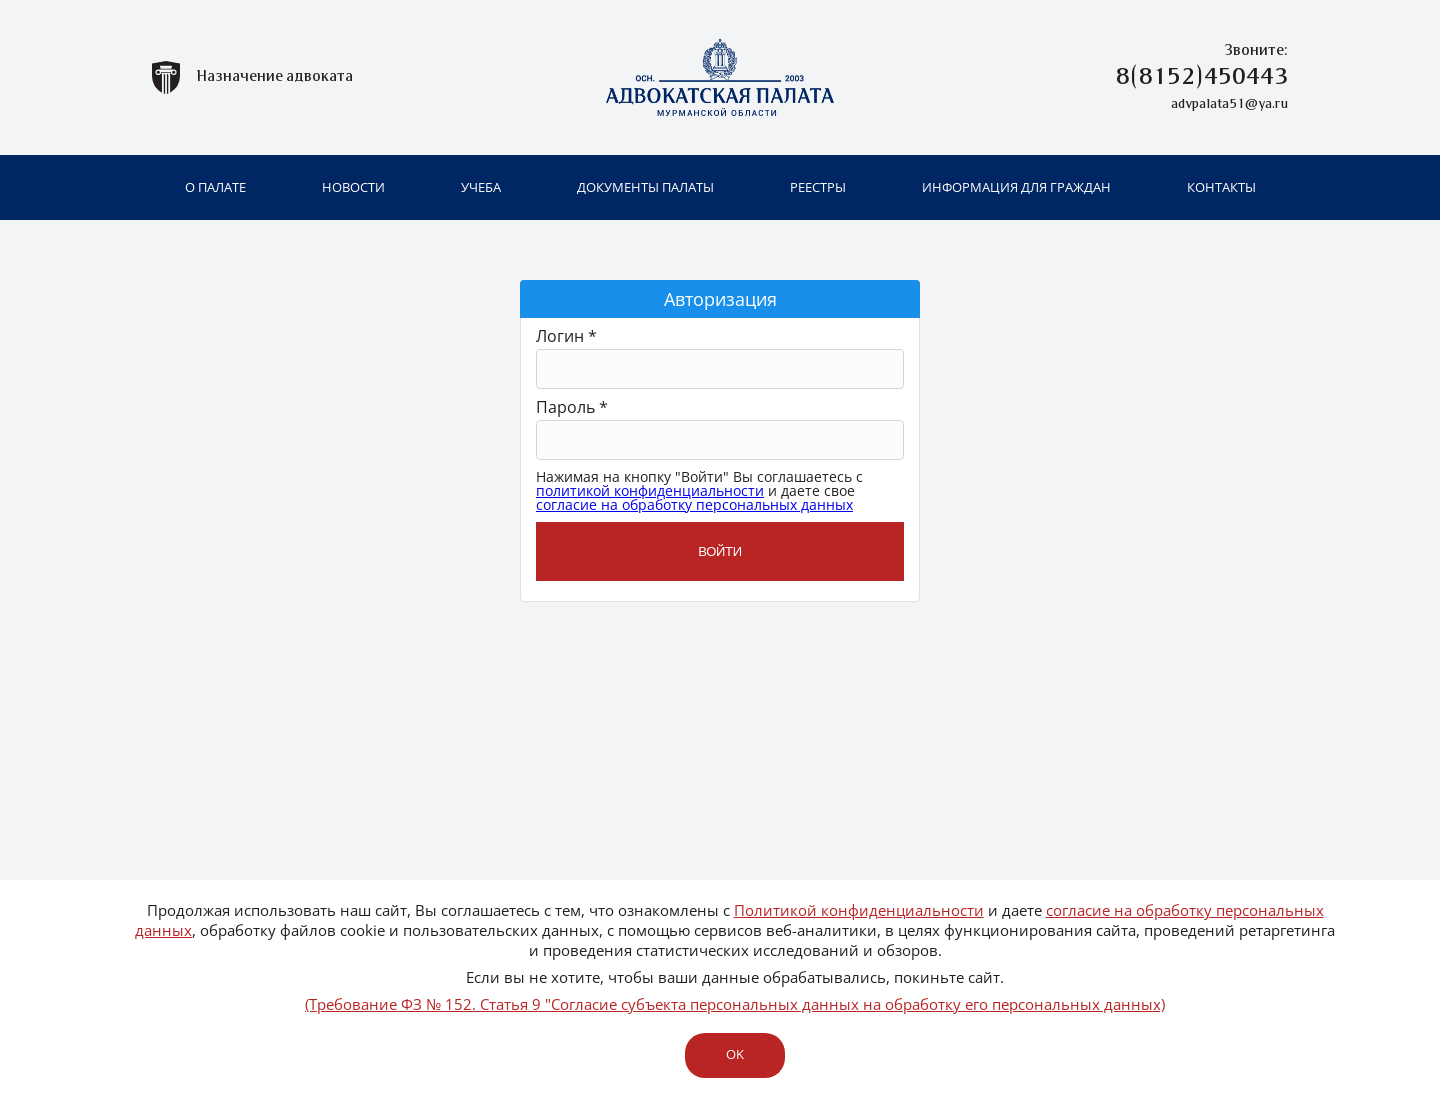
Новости (353, 187)
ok (734, 1054)
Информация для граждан (1016, 187)
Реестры (818, 187)
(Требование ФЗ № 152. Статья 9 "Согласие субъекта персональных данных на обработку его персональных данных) (735, 1004)
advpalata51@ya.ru (1229, 104)
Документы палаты (645, 187)
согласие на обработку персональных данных (694, 504)
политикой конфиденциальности (650, 490)
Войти (720, 551)
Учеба (481, 187)
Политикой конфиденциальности (859, 910)
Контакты (1221, 187)
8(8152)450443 (1202, 77)
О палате (215, 187)
